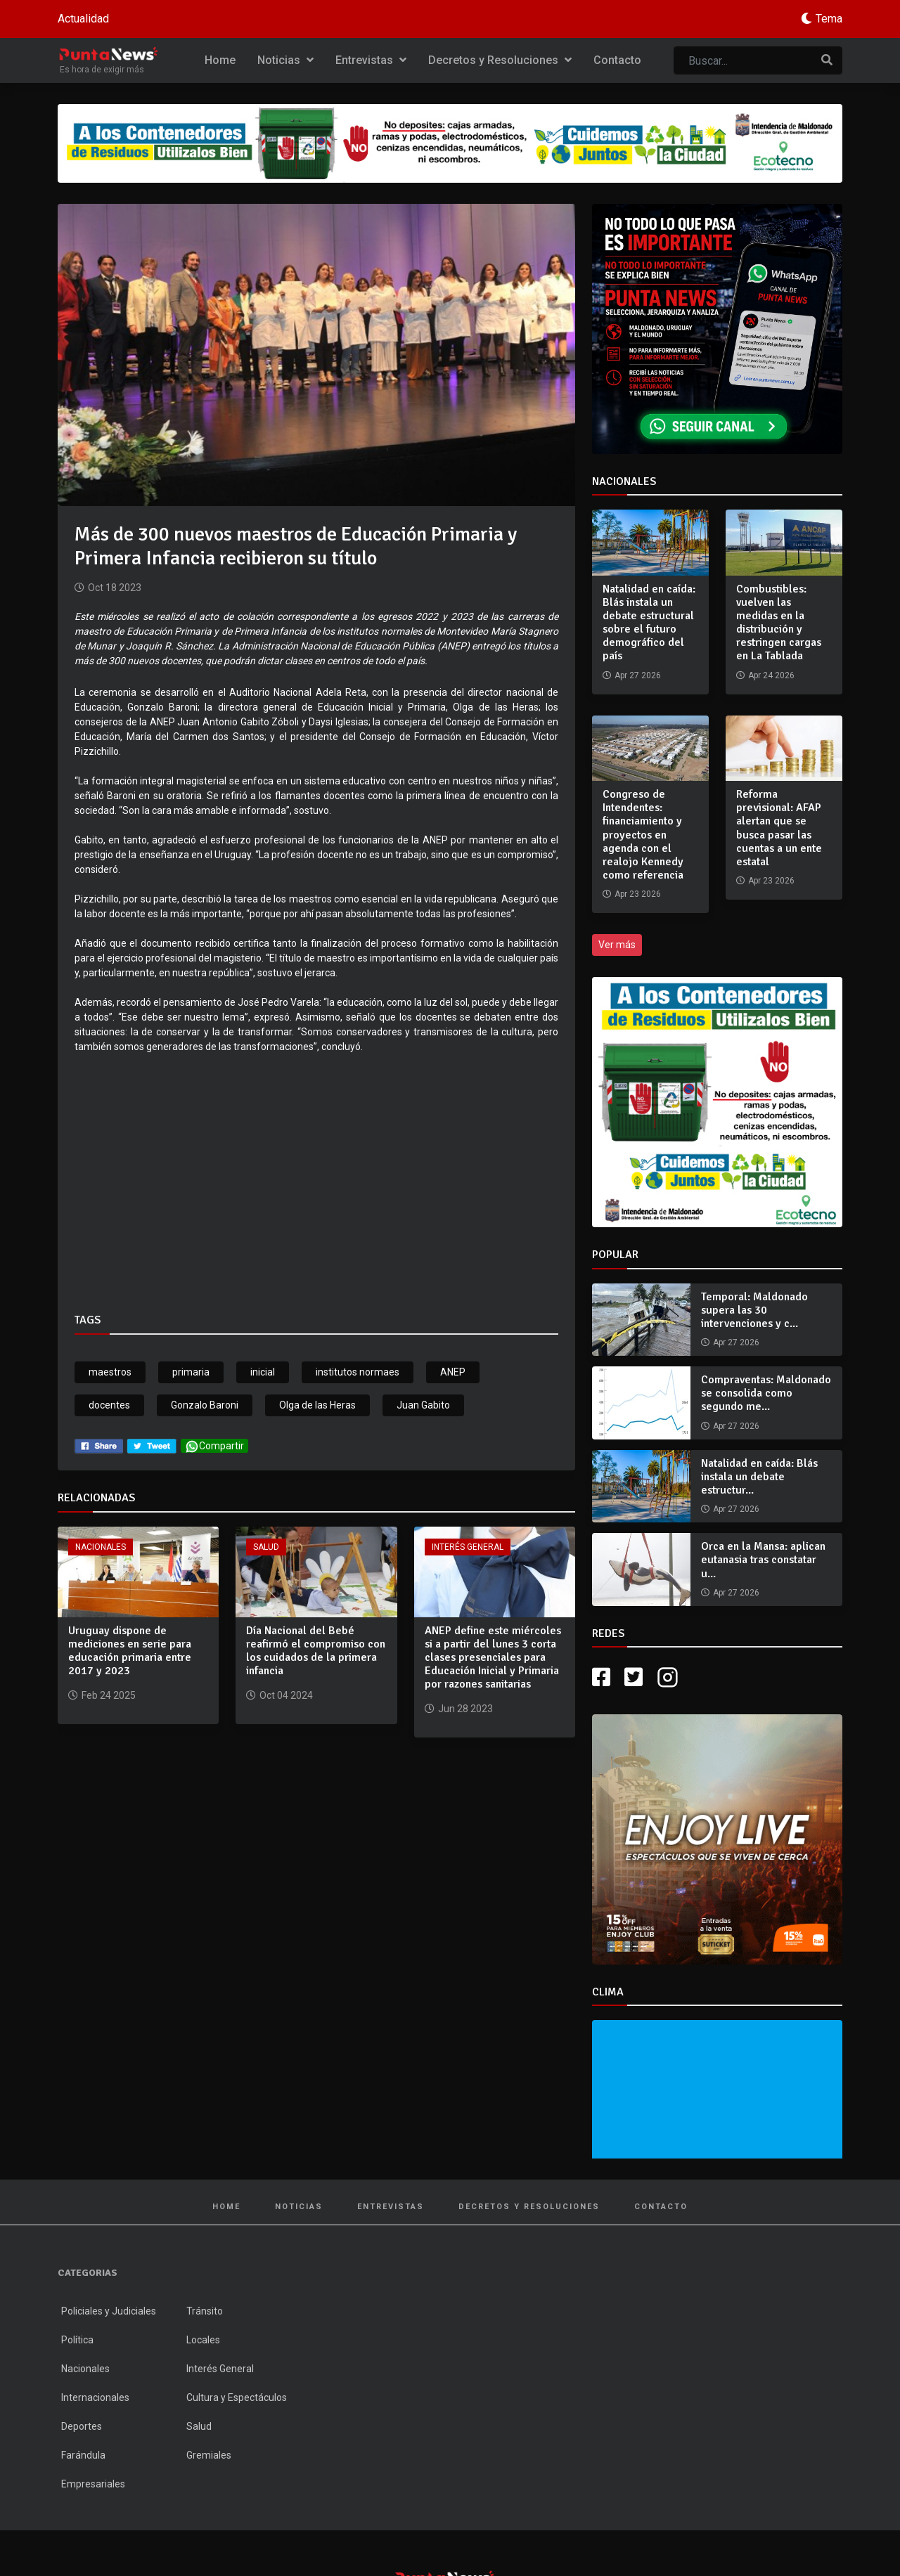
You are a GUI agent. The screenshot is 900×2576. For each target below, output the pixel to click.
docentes (109, 1405)
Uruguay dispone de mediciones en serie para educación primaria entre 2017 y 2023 (129, 1651)
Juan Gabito (423, 1405)
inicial (262, 1372)
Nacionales (100, 1547)
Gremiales (208, 2455)
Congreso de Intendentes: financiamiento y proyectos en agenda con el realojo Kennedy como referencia (643, 834)
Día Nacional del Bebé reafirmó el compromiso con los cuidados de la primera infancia (315, 1651)
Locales (203, 2339)
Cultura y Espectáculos (236, 2397)
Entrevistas (370, 60)
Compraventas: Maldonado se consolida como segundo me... (766, 1393)
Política (77, 2339)
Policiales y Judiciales (108, 2311)
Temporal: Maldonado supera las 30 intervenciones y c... (754, 1310)
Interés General (467, 1547)
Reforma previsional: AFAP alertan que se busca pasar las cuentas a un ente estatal (779, 828)
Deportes (81, 2426)
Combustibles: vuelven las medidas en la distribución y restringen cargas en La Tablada (778, 623)
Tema (829, 18)
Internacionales (95, 2397)
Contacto (617, 60)
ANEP (452, 1372)
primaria (191, 1372)
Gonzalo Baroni (204, 1405)
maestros (110, 1372)
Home (220, 60)
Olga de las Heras (317, 1405)
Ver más (617, 944)
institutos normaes (357, 1372)
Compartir (214, 1446)
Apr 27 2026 (736, 1342)
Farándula (83, 2455)
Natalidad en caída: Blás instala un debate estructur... (759, 1476)
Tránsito (204, 2311)
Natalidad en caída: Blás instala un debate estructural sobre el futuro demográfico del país (649, 623)
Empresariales (93, 2484)
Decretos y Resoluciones (500, 60)
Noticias (285, 60)
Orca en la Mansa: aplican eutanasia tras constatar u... (763, 1559)
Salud (266, 1547)
